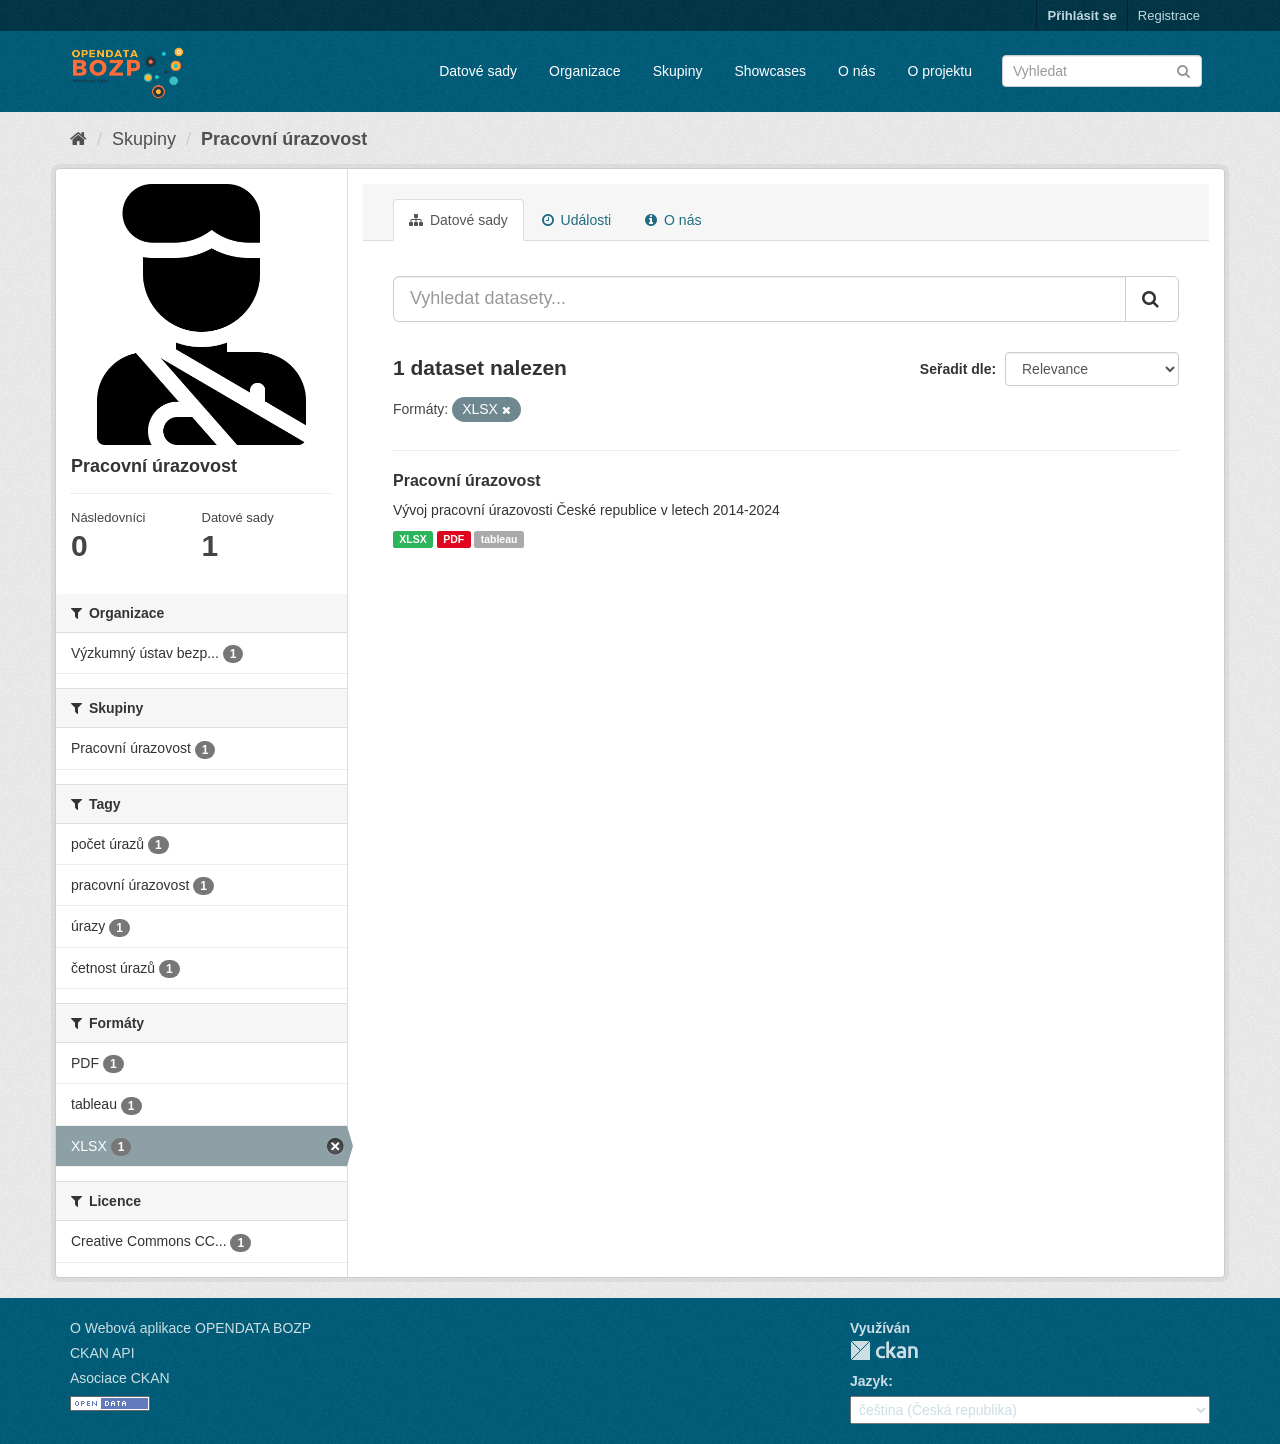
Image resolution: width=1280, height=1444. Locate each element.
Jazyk (869, 1381)
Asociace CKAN (120, 1378)
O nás (856, 71)
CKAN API (102, 1353)
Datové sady (478, 71)
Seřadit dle (956, 369)
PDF (453, 539)
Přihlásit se (1081, 15)
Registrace (1169, 15)
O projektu (939, 71)
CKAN (884, 1350)
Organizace (585, 71)
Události (576, 220)
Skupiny (678, 71)
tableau (499, 539)
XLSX (412, 539)
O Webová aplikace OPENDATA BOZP (190, 1328)
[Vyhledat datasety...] (759, 299)
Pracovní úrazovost (284, 139)
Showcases (770, 71)
